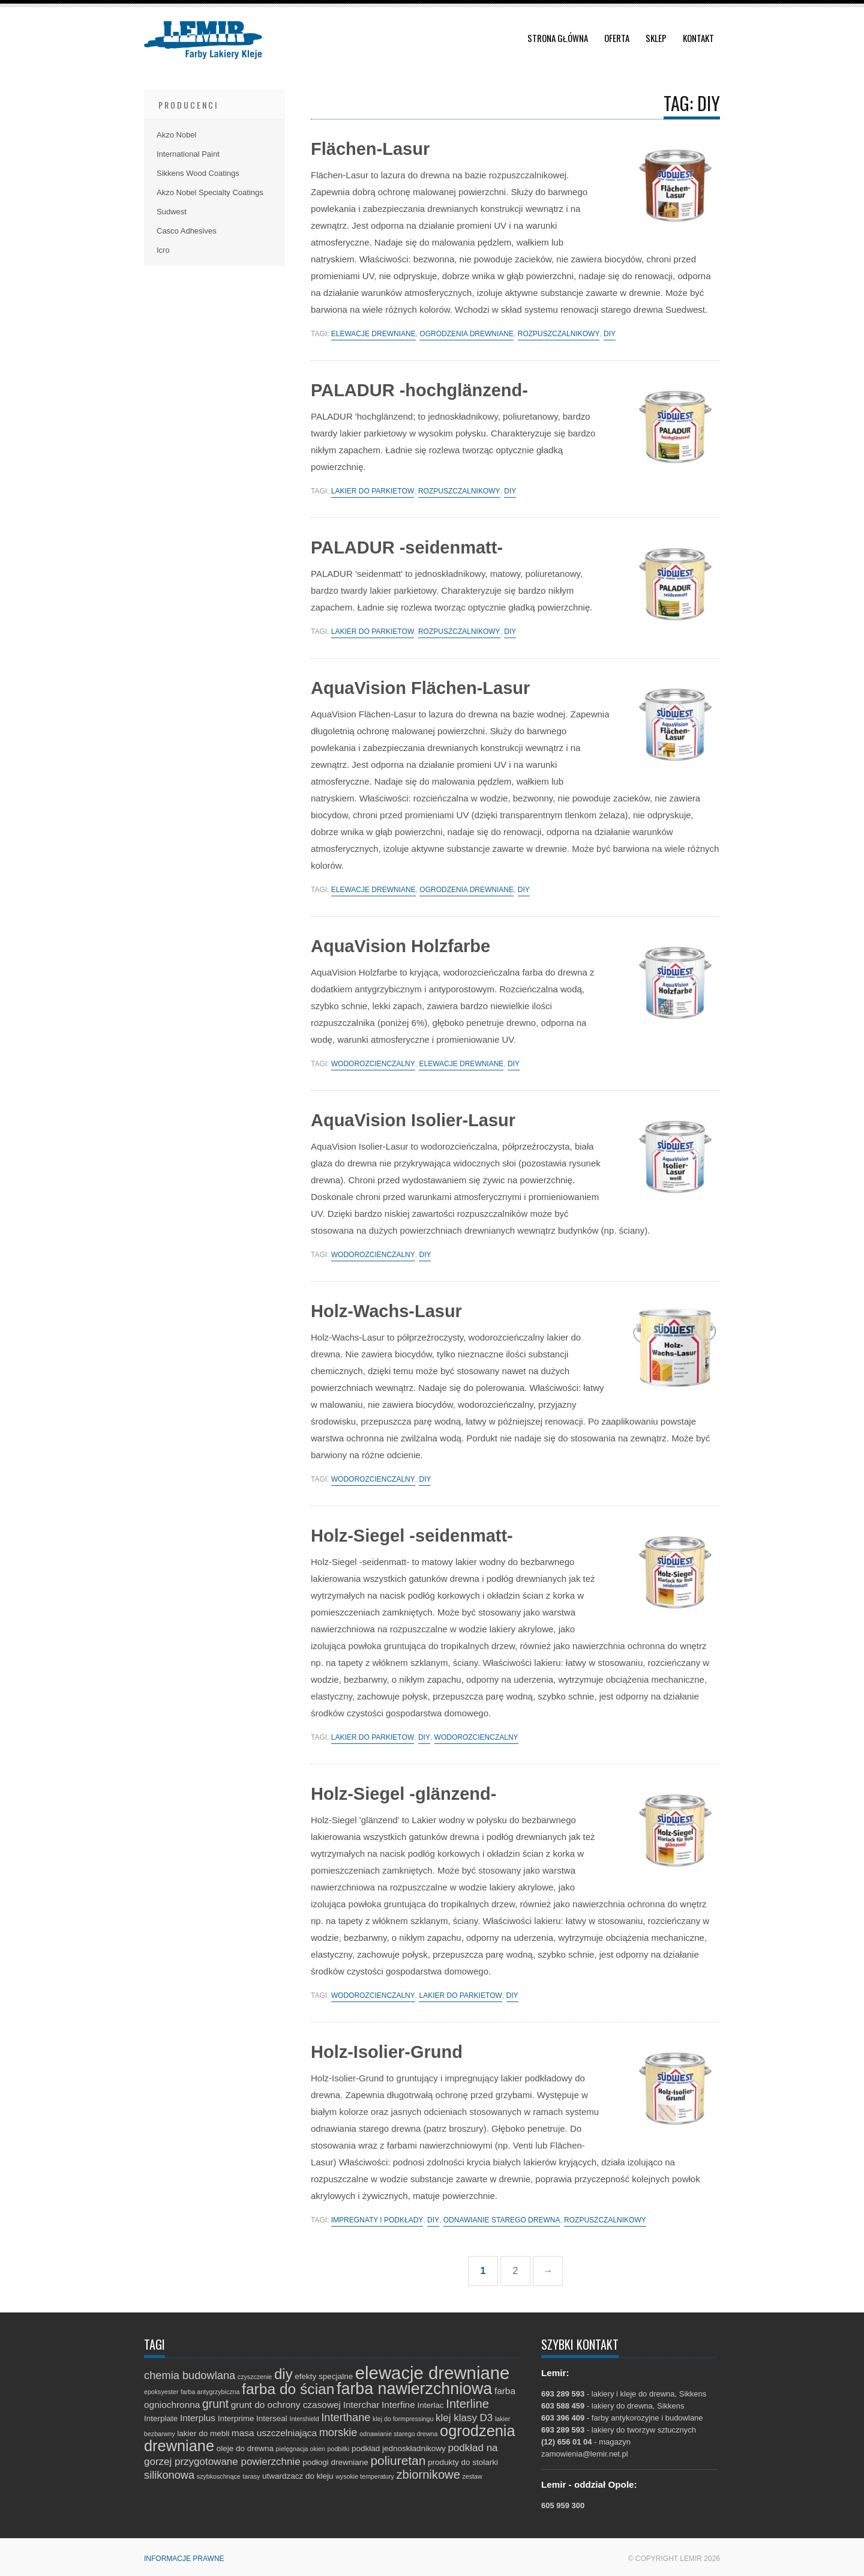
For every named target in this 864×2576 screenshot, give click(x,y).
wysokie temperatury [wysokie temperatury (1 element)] (364, 2476)
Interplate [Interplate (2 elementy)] (161, 2418)
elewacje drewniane (373, 334)
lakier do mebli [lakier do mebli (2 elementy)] (203, 2433)
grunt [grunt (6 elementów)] (215, 2403)
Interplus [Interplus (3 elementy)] (197, 2418)
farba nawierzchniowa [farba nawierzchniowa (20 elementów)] (414, 2389)
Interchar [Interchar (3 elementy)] (361, 2405)
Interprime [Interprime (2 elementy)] (236, 2418)
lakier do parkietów (372, 491)
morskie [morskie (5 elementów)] (338, 2432)
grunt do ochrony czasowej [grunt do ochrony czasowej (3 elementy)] (286, 2405)
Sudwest (172, 211)
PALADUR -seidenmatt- (407, 547)
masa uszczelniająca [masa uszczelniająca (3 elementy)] (274, 2433)
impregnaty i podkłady (377, 2220)
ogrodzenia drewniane (466, 334)
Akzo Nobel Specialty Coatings (210, 192)
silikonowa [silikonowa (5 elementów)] (169, 2475)
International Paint (188, 153)
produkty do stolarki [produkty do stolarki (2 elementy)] (463, 2462)
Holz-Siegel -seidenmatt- (412, 1535)
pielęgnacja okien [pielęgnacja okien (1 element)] (300, 2448)
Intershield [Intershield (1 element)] (304, 2418)
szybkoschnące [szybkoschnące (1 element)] (219, 2476)
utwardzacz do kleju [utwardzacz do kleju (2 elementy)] (298, 2476)
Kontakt (698, 37)
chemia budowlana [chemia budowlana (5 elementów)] (189, 2375)
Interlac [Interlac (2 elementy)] (430, 2405)
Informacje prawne (184, 2558)
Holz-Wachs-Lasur (386, 1311)
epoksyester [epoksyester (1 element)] (161, 2391)
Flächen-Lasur (370, 148)
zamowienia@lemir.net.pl (584, 2453)
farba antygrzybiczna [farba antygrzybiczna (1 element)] (210, 2391)
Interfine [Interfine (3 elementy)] (398, 2405)
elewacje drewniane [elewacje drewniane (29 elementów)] (432, 2373)
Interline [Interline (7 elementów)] (467, 2403)
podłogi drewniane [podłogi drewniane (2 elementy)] (335, 2462)
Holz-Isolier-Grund (387, 2052)
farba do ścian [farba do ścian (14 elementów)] (288, 2389)
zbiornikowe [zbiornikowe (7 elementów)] (428, 2474)
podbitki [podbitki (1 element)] (339, 2448)
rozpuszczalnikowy (559, 334)
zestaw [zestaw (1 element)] (472, 2476)
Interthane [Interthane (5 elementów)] (345, 2417)
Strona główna (557, 37)
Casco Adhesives (187, 230)
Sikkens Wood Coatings (198, 173)
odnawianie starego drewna (501, 2220)
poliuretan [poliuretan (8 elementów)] (397, 2460)
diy (610, 334)
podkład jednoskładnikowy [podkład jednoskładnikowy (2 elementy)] (399, 2448)
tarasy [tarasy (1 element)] (251, 2476)
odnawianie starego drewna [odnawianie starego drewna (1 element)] (398, 2433)
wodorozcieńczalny (373, 1064)
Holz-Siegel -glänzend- (403, 1793)
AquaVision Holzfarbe (400, 946)
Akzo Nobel (176, 134)
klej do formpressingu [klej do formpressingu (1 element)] (403, 2418)
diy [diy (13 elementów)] (283, 2374)
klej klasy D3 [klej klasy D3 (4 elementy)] (464, 2418)
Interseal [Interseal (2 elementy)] (271, 2418)
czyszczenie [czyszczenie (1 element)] (255, 2376)
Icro (163, 250)
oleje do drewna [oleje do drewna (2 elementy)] (245, 2448)
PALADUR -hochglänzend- (419, 390)
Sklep (656, 37)
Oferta (616, 37)
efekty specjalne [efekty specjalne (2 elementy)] (324, 2376)
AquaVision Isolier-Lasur (413, 1120)
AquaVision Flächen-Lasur (420, 688)
